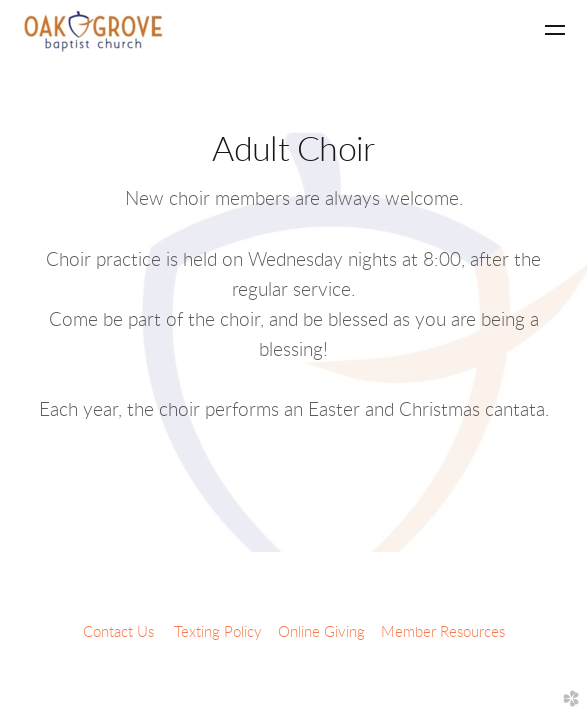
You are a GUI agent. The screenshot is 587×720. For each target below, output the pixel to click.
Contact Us (118, 632)
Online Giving (321, 632)
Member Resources (443, 632)
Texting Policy (218, 632)
